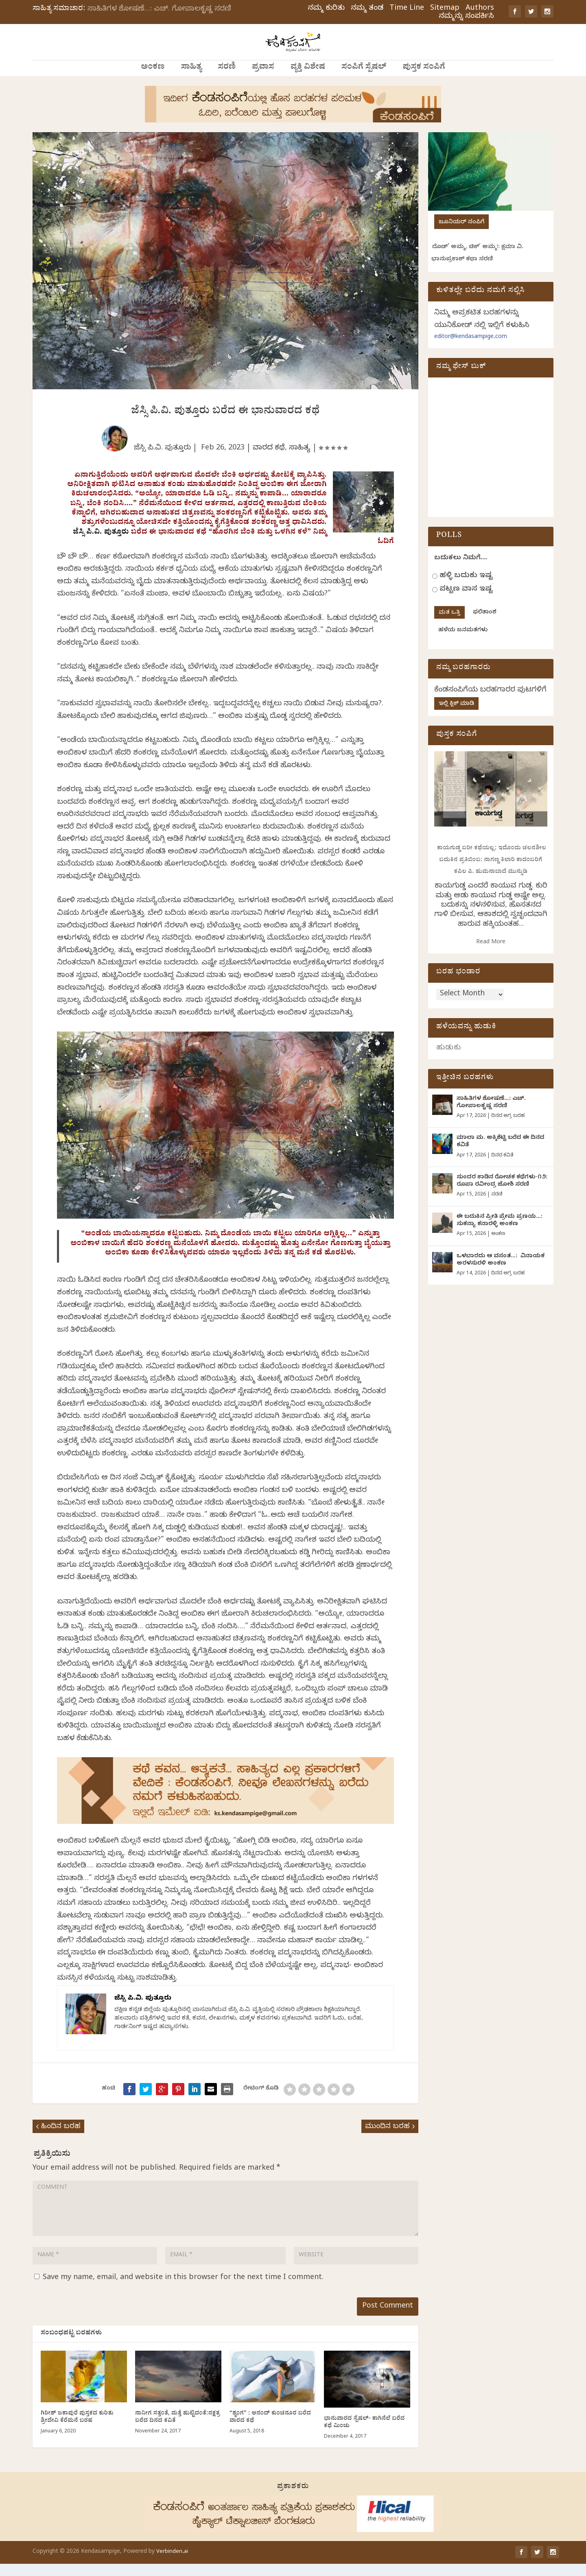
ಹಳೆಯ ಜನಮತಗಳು (463, 641)
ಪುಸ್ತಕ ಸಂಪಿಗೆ (423, 78)
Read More (490, 953)
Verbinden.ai (172, 2563)
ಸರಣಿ (227, 78)
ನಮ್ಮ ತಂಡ (367, 9)
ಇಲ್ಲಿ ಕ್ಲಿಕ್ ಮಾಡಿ (456, 715)
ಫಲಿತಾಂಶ (484, 623)
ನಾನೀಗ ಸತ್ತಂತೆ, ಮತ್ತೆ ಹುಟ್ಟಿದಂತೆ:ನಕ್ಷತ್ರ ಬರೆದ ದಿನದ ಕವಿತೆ (177, 2429)
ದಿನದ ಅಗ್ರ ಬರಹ (508, 1127)
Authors (480, 9)
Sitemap (444, 9)
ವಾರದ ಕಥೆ (269, 459)
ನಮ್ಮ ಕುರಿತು (326, 9)
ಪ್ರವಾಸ (263, 78)
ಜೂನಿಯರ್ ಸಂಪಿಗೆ (461, 233)
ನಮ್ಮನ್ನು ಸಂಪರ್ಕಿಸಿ (466, 17)
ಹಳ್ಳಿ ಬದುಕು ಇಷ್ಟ (466, 586)
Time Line (406, 9)
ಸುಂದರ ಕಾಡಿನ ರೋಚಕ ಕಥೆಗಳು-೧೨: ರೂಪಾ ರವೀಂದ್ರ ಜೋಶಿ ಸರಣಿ (502, 1192)
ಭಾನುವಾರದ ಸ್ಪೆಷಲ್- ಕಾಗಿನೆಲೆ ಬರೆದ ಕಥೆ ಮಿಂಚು (364, 2434)
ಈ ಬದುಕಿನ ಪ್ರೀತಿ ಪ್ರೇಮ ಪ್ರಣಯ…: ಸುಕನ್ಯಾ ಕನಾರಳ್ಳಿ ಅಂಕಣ (499, 1231)
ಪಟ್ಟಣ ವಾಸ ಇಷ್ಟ (466, 600)
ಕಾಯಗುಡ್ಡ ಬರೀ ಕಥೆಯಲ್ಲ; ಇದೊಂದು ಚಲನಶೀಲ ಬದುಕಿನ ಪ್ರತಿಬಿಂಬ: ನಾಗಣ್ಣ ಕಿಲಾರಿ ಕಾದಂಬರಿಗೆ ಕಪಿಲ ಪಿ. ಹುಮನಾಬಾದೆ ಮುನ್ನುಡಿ (490, 871)
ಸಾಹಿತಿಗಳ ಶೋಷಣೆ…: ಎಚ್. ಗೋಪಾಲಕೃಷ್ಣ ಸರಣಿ (159, 9)
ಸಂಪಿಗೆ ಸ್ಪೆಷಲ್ (363, 78)
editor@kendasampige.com (470, 348)
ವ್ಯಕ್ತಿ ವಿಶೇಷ (308, 78)
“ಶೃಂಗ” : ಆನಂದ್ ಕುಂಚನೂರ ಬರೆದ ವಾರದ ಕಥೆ (270, 2429)
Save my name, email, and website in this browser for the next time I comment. (183, 2289)
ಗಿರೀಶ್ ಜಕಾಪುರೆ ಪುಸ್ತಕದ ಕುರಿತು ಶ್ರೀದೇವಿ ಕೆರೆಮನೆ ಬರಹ (77, 2429)
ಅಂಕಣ (152, 78)
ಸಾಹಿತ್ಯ (191, 78)
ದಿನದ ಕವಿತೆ (502, 1166)
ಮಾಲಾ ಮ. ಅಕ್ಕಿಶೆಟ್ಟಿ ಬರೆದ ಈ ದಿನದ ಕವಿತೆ (500, 1153)
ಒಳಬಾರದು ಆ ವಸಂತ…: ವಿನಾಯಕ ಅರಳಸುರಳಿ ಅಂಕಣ (500, 1271)
